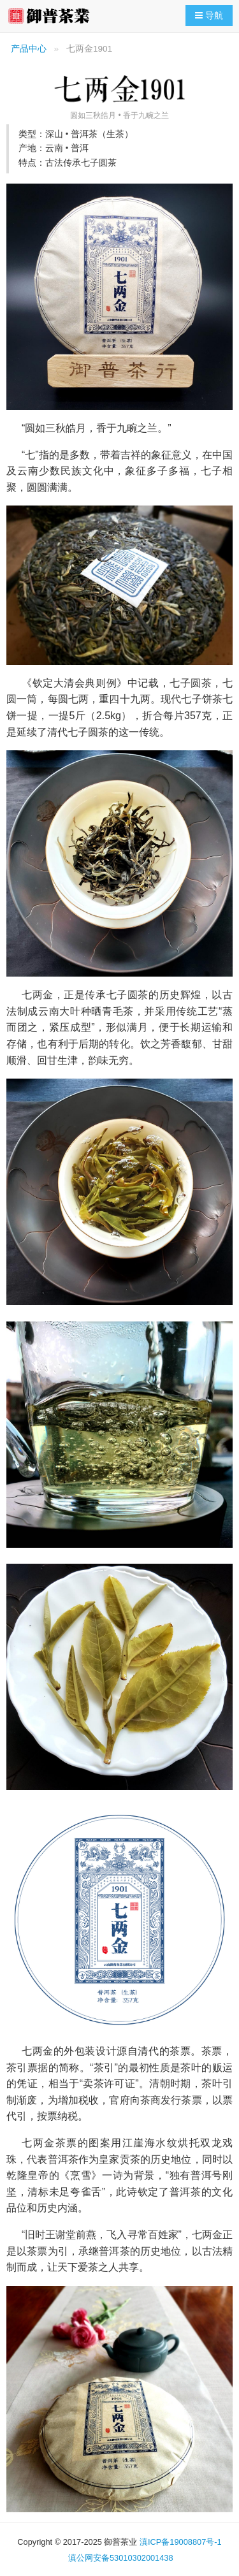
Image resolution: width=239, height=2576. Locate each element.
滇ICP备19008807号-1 (181, 2542)
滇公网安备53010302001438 (120, 2558)
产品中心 (29, 49)
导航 (212, 15)
